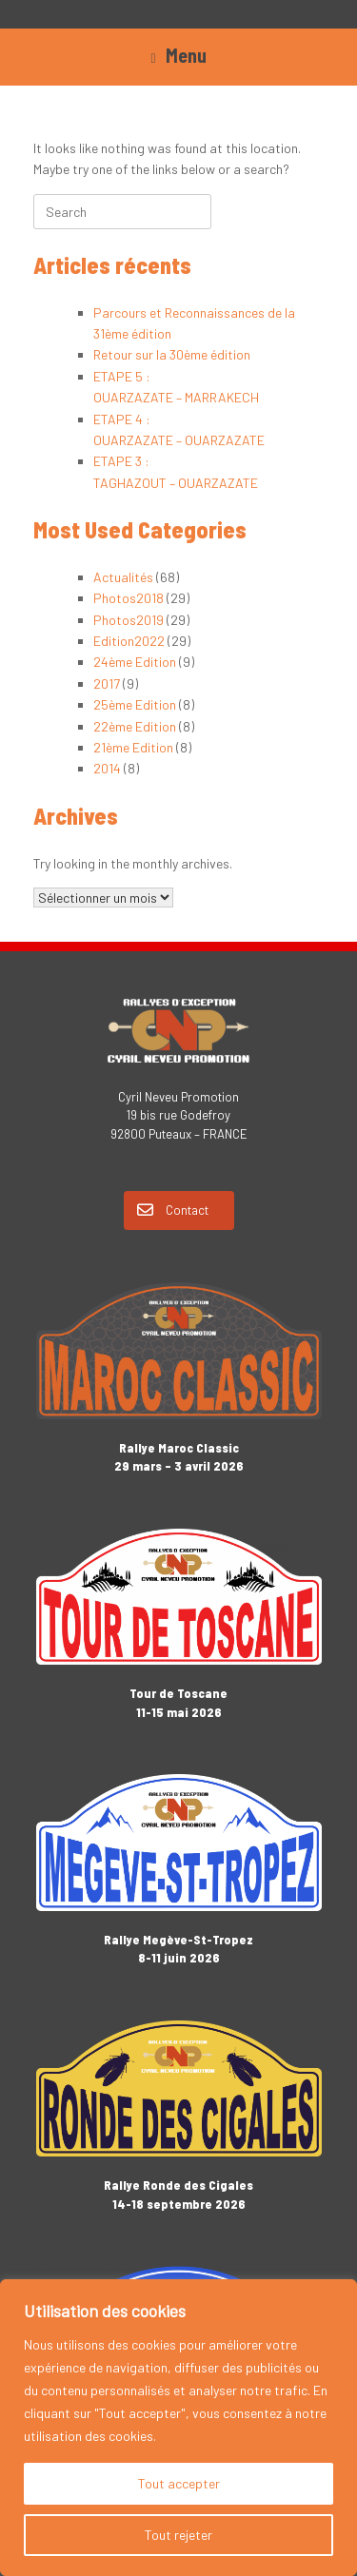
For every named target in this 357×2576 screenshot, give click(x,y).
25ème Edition (134, 704)
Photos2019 (128, 620)
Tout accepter (179, 2483)
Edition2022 (129, 641)
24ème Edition (134, 662)
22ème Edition (134, 726)
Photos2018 (128, 598)
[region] (178, 2427)
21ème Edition (133, 747)
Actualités (123, 577)
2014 (107, 768)
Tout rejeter (178, 2535)
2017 (106, 683)
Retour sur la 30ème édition (171, 354)
